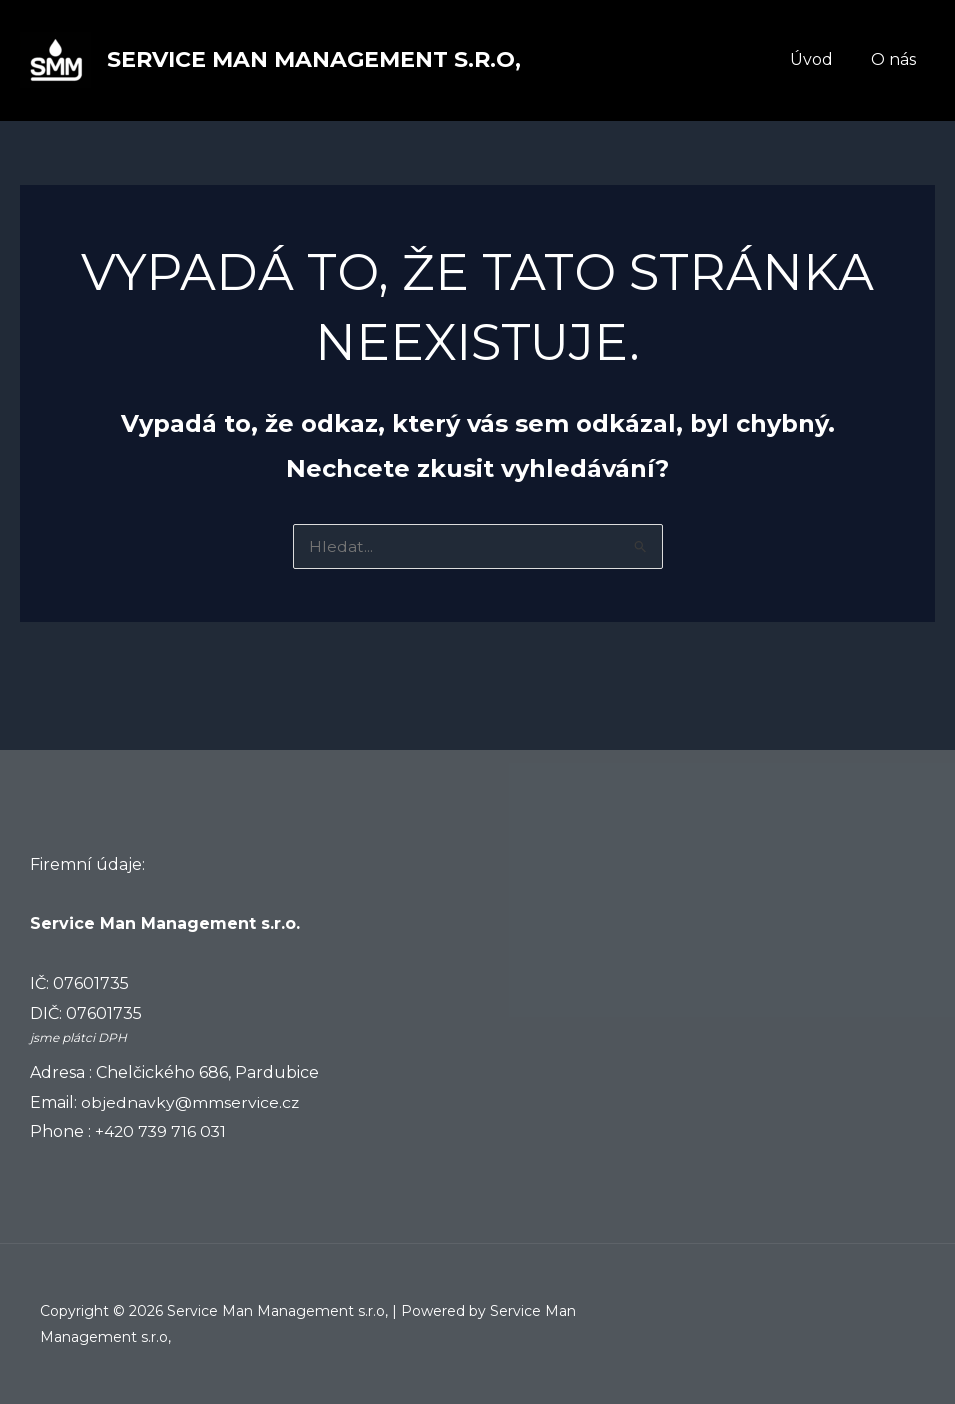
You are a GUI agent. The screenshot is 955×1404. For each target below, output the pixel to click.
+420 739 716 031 (162, 1131)
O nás (896, 59)
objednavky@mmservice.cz (190, 1102)
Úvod (820, 59)
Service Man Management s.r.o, (314, 59)
